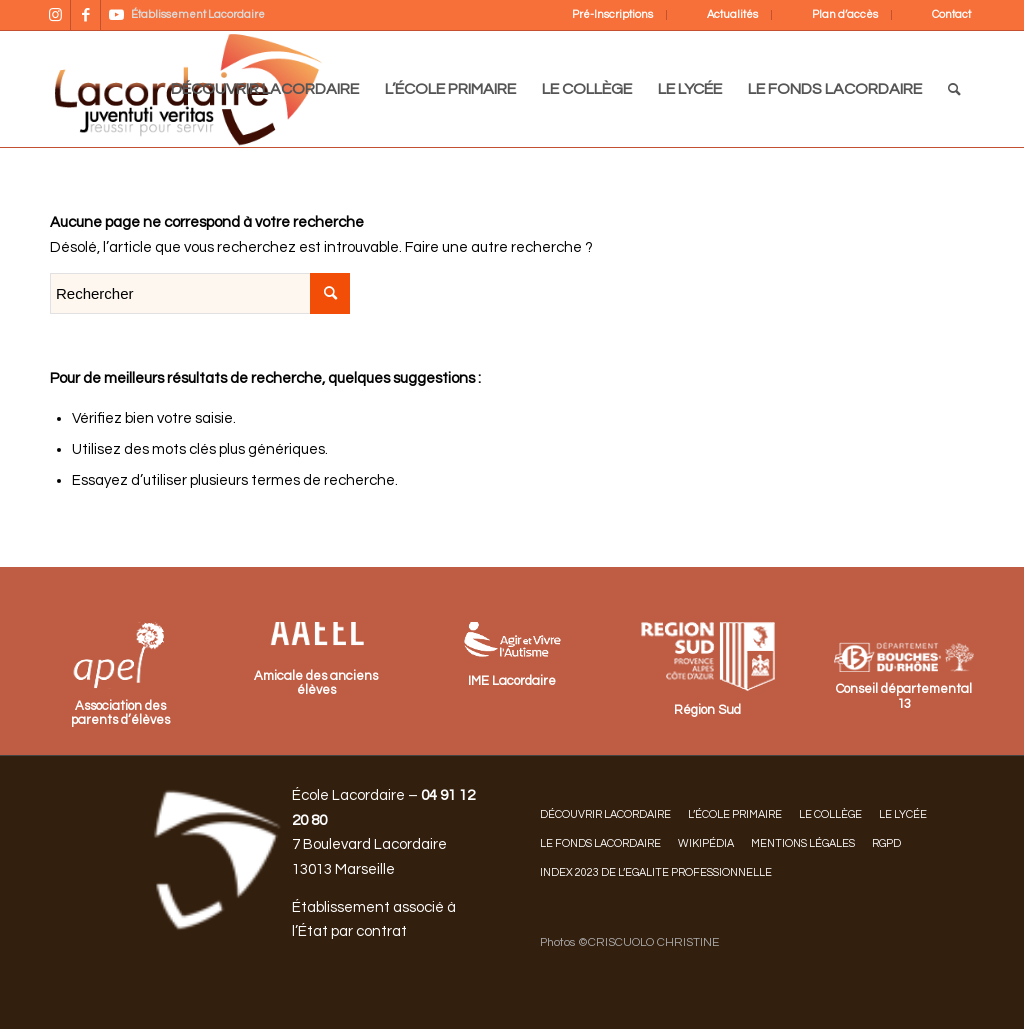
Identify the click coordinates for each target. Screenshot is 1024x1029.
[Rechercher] (954, 89)
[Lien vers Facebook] (85, 15)
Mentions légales (803, 843)
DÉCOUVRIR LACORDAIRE (605, 814)
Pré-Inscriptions (612, 14)
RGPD (886, 843)
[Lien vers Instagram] (55, 15)
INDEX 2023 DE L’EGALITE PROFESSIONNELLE (656, 872)
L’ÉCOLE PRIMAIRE (735, 814)
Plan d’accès (845, 14)
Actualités (732, 14)
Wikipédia (706, 843)
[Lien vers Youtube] (116, 15)
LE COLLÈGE (830, 814)
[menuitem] (599, 15)
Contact (951, 14)
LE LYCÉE (903, 814)
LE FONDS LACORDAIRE (600, 843)
